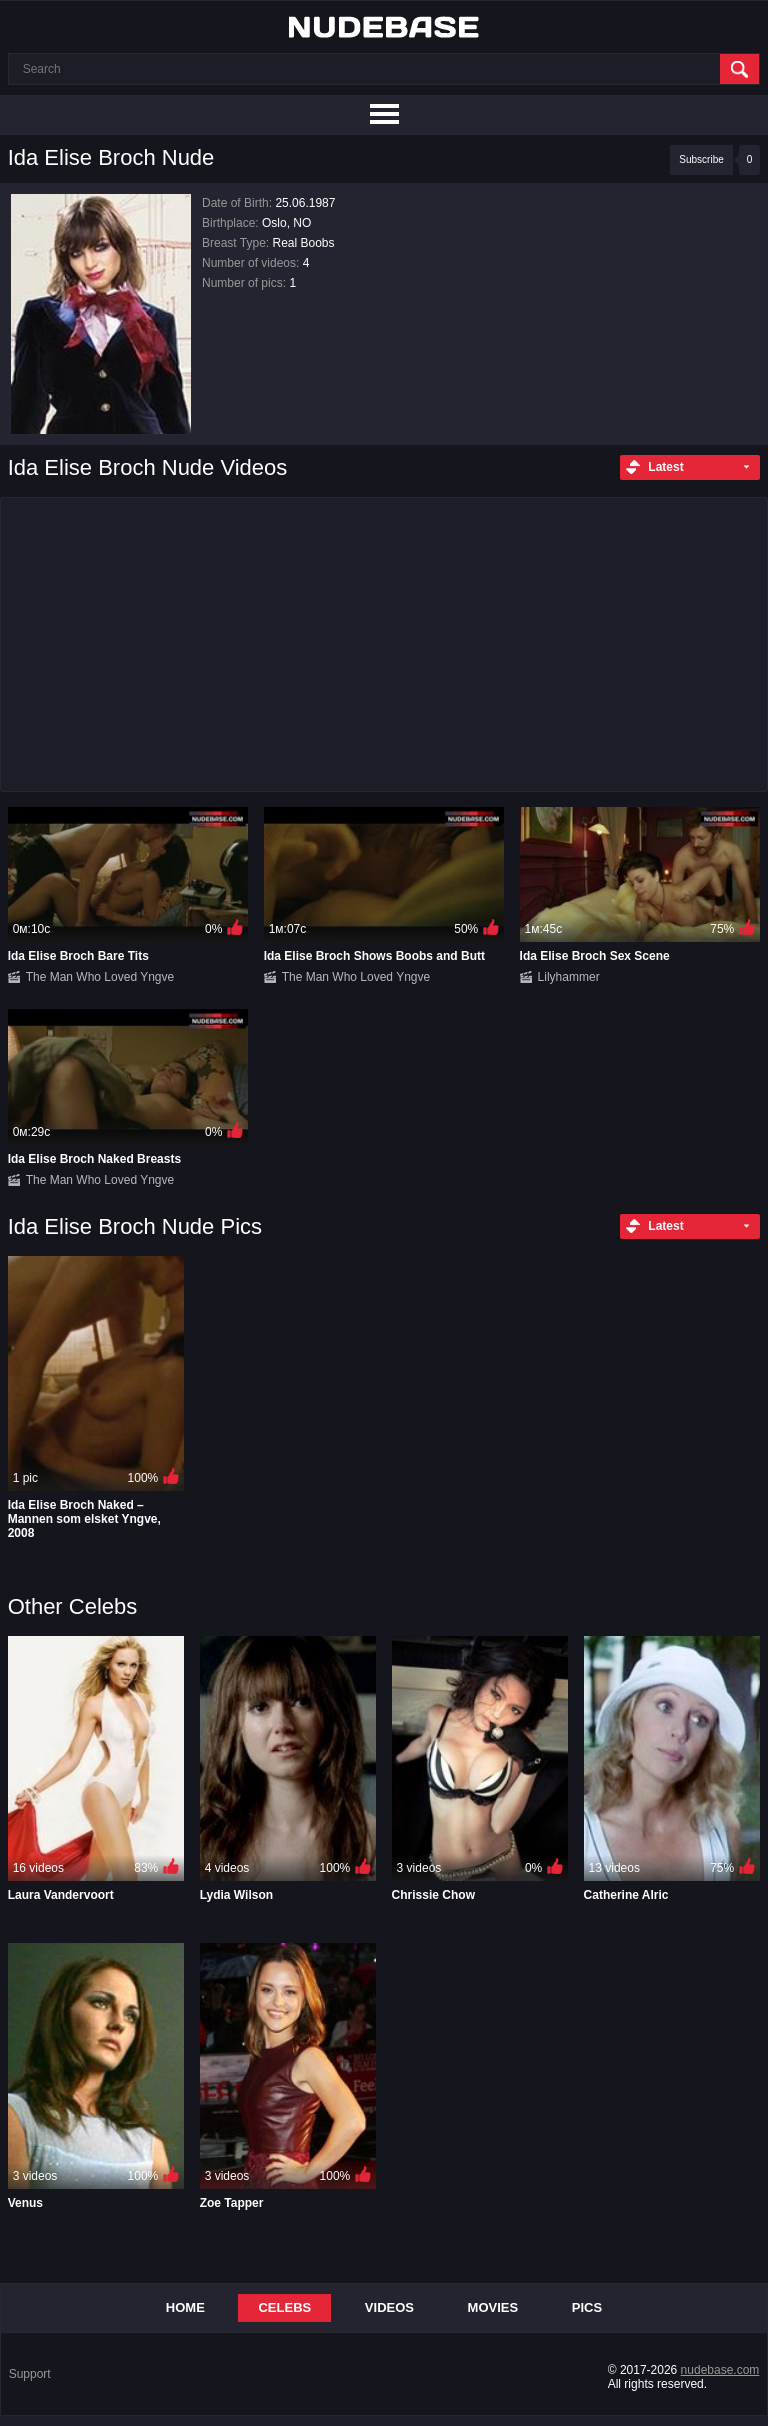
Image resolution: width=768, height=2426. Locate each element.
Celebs (284, 2307)
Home (185, 2307)
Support (30, 2374)
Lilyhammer (569, 977)
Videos (389, 2307)
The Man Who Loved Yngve (100, 977)
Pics (587, 2307)
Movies (493, 2307)
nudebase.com (720, 2370)
